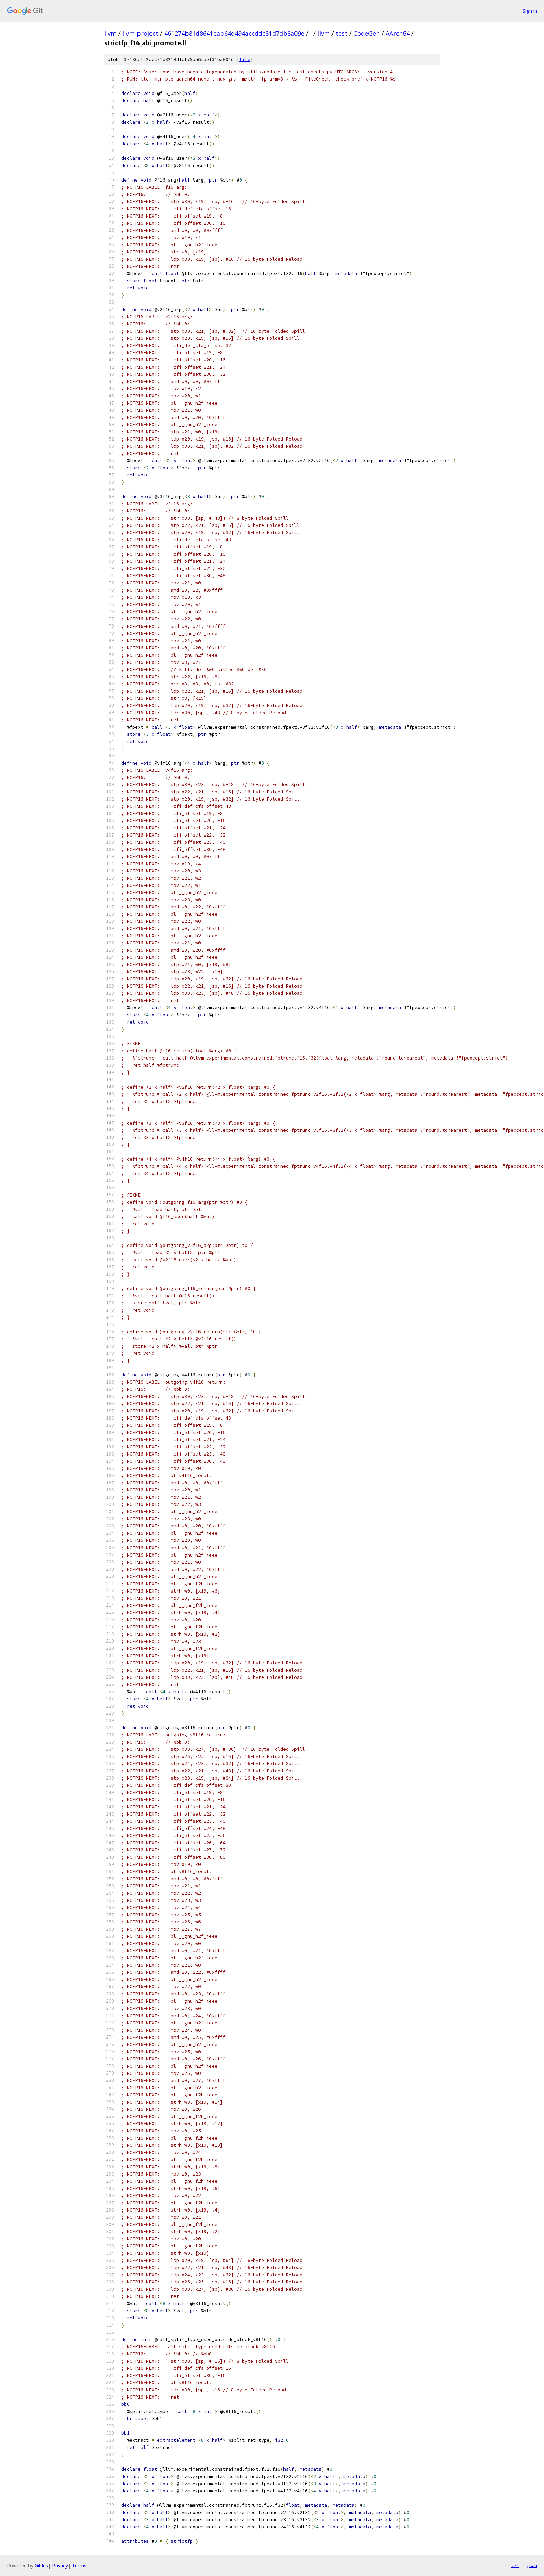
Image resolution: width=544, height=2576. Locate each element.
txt (515, 2565)
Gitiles (41, 2565)
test (342, 33)
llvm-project (140, 33)
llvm (110, 33)
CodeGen (366, 33)
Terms (79, 2565)
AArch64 (398, 33)
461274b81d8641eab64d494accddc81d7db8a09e (234, 33)
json (531, 2565)
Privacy (60, 2565)
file (244, 59)
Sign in (530, 11)
